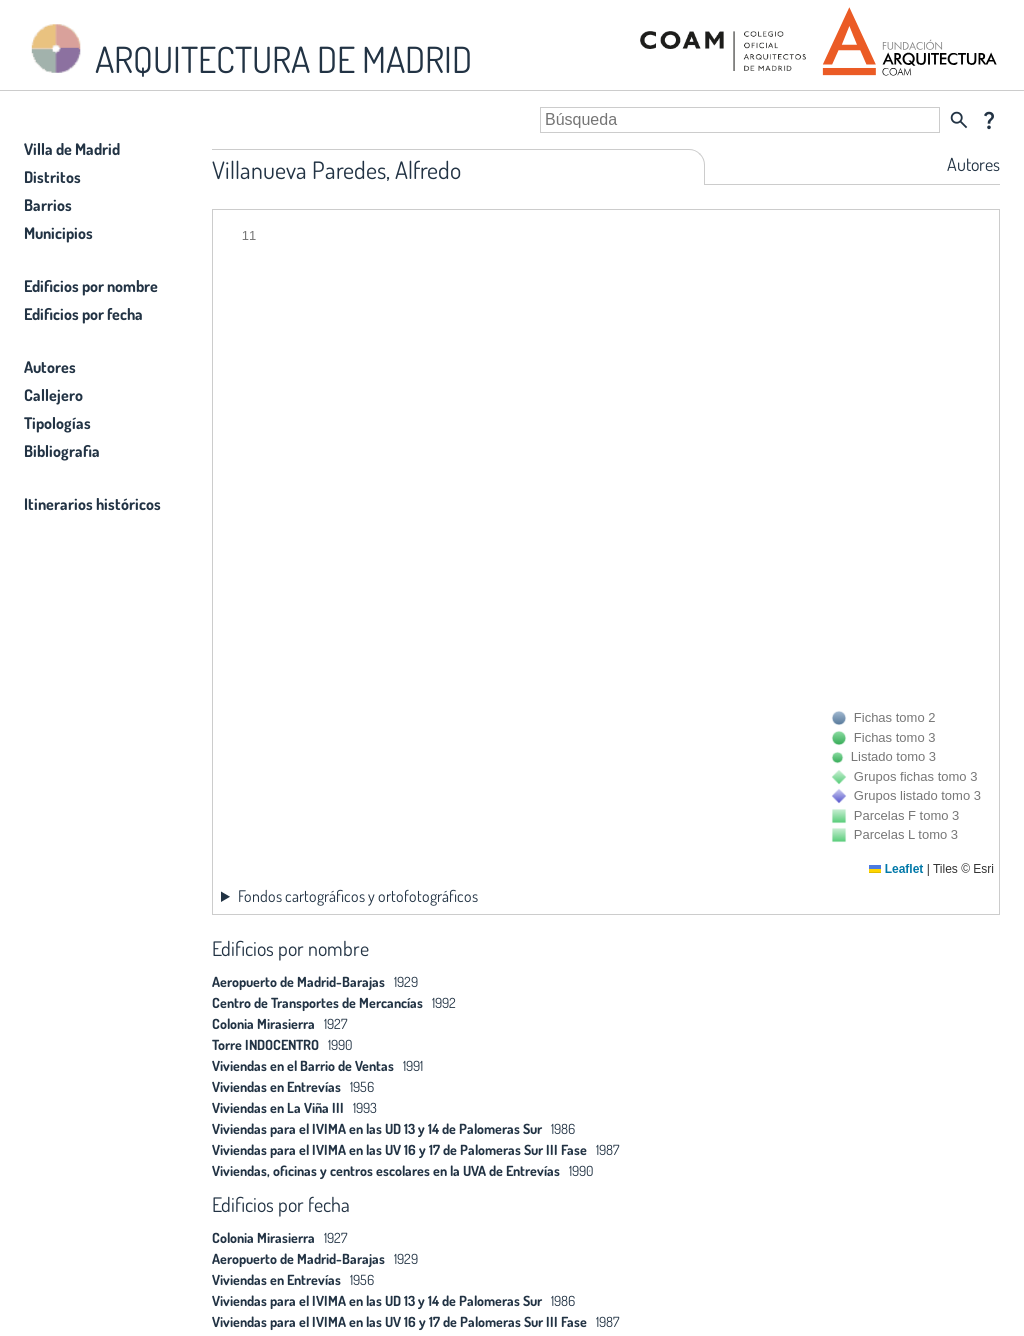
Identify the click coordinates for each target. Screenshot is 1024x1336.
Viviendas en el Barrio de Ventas (303, 1065)
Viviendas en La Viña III (278, 1107)
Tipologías (57, 423)
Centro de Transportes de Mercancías (317, 1002)
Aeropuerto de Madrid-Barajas (298, 981)
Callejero (53, 395)
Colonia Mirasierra (263, 1023)
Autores (50, 367)
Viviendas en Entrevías (276, 1086)
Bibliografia (62, 451)
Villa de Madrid (72, 149)
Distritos (52, 177)
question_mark (989, 120)
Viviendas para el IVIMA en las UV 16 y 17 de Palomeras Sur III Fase (401, 1149)
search (959, 120)
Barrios (48, 205)
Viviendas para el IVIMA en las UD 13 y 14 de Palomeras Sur (378, 1128)
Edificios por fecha (83, 314)
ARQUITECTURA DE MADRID (248, 50)
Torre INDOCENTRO (265, 1044)
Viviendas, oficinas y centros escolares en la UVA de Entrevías (386, 1170)
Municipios (58, 233)
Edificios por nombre (91, 286)
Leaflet (896, 869)
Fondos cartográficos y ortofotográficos (358, 896)
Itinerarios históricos (92, 504)
